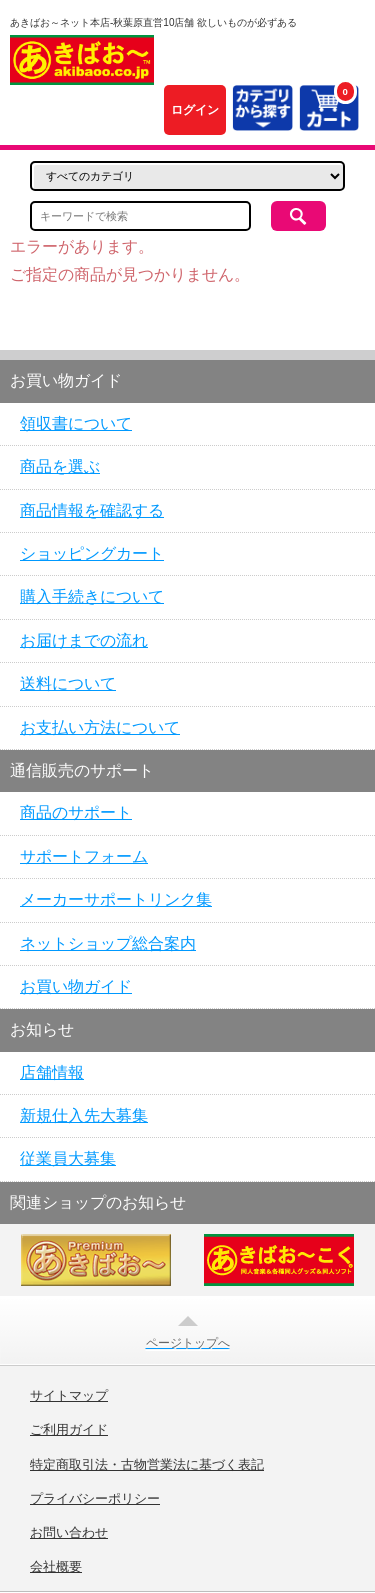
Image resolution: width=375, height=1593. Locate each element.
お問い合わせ (69, 1533)
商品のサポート (76, 812)
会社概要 (56, 1567)
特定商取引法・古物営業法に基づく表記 (147, 1465)
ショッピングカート (92, 553)
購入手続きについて (92, 596)
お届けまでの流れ (84, 640)
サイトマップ (69, 1396)
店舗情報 (52, 1072)
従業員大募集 (68, 1158)
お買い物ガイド (76, 986)
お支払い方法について (100, 727)
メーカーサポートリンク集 (116, 899)
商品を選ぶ (60, 466)
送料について (68, 683)
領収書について (76, 423)
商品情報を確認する (92, 510)
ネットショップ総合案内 (108, 943)
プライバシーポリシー (95, 1499)
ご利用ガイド (69, 1430)
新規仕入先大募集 (84, 1115)
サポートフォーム (84, 856)
